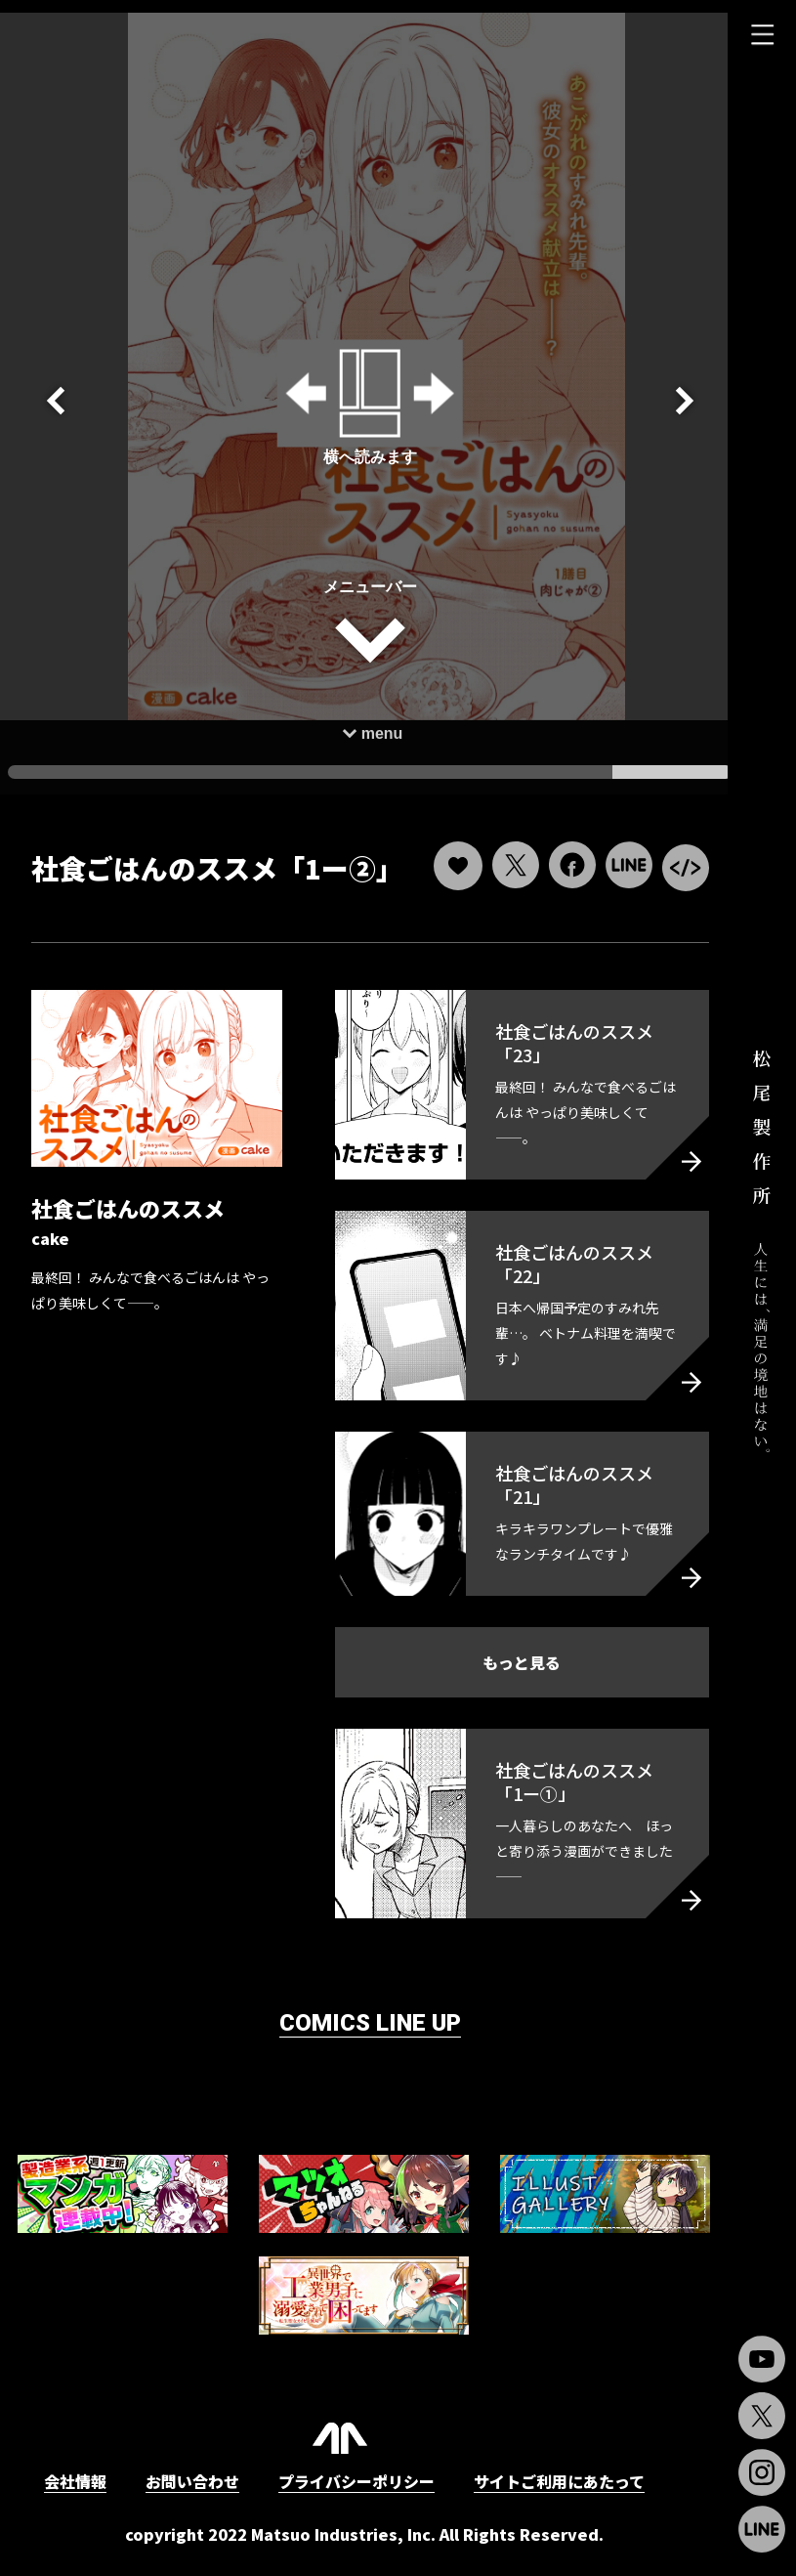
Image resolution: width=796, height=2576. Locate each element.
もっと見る (513, 1670)
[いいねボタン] (445, 863)
